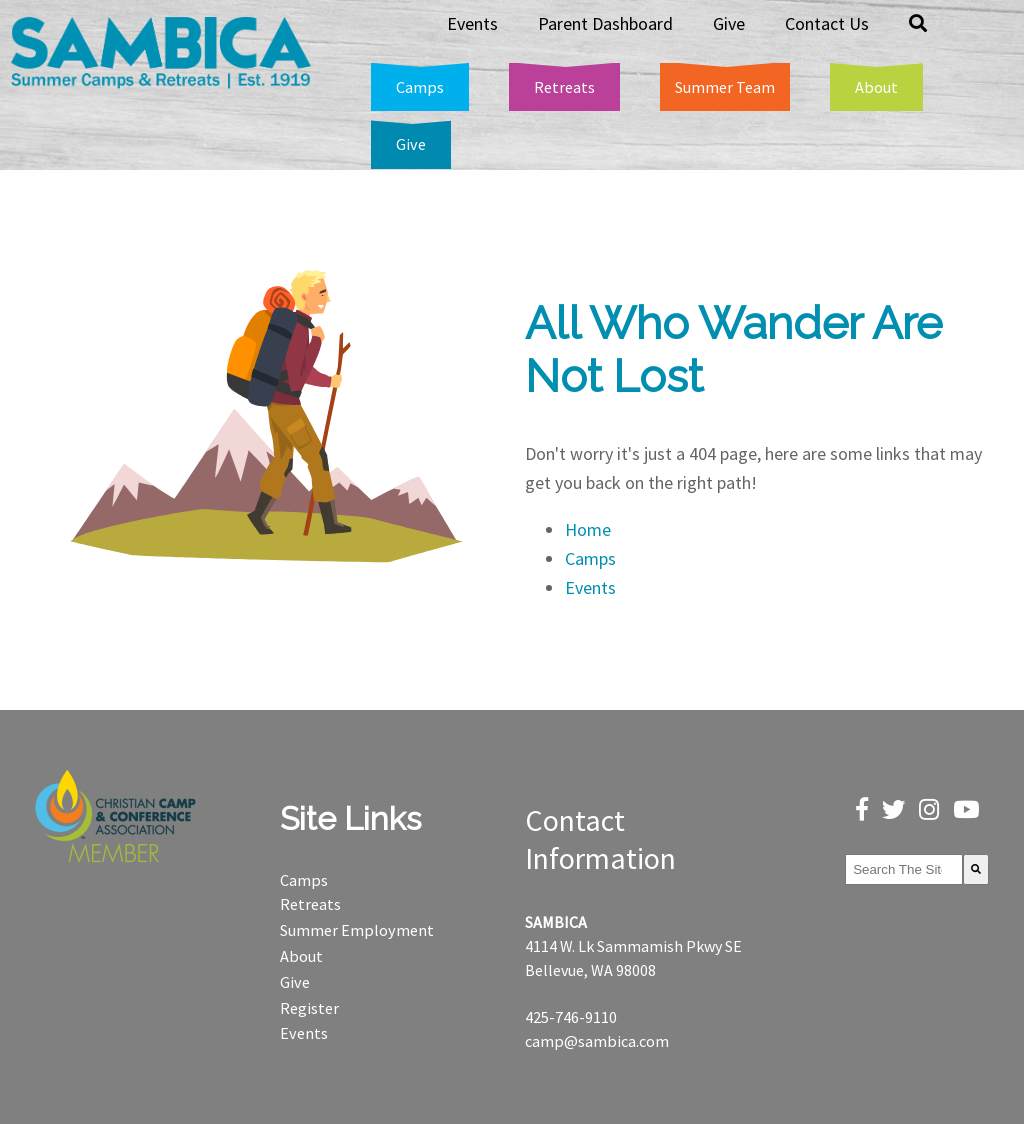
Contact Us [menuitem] (827, 23)
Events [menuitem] (472, 23)
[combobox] (904, 869)
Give (295, 982)
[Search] (976, 869)
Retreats (310, 904)
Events (590, 587)
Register (309, 1008)
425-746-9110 (571, 1017)
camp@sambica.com (597, 1041)
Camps (590, 558)
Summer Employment (357, 930)
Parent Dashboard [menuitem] (605, 23)
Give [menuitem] (729, 23)
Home (588, 529)
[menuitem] (918, 24)
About (301, 956)
